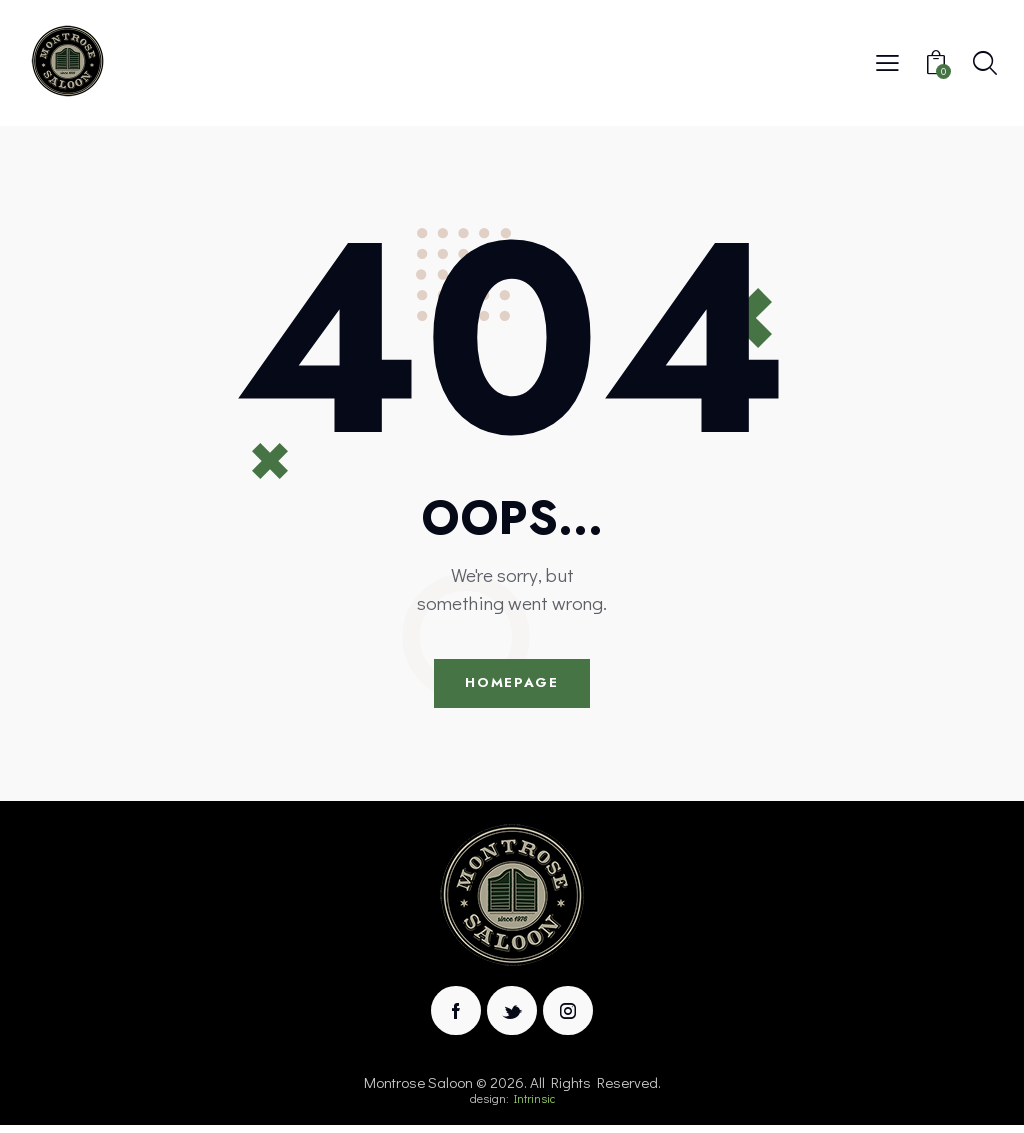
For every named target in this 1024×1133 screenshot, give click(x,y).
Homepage (512, 686)
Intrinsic (534, 1106)
